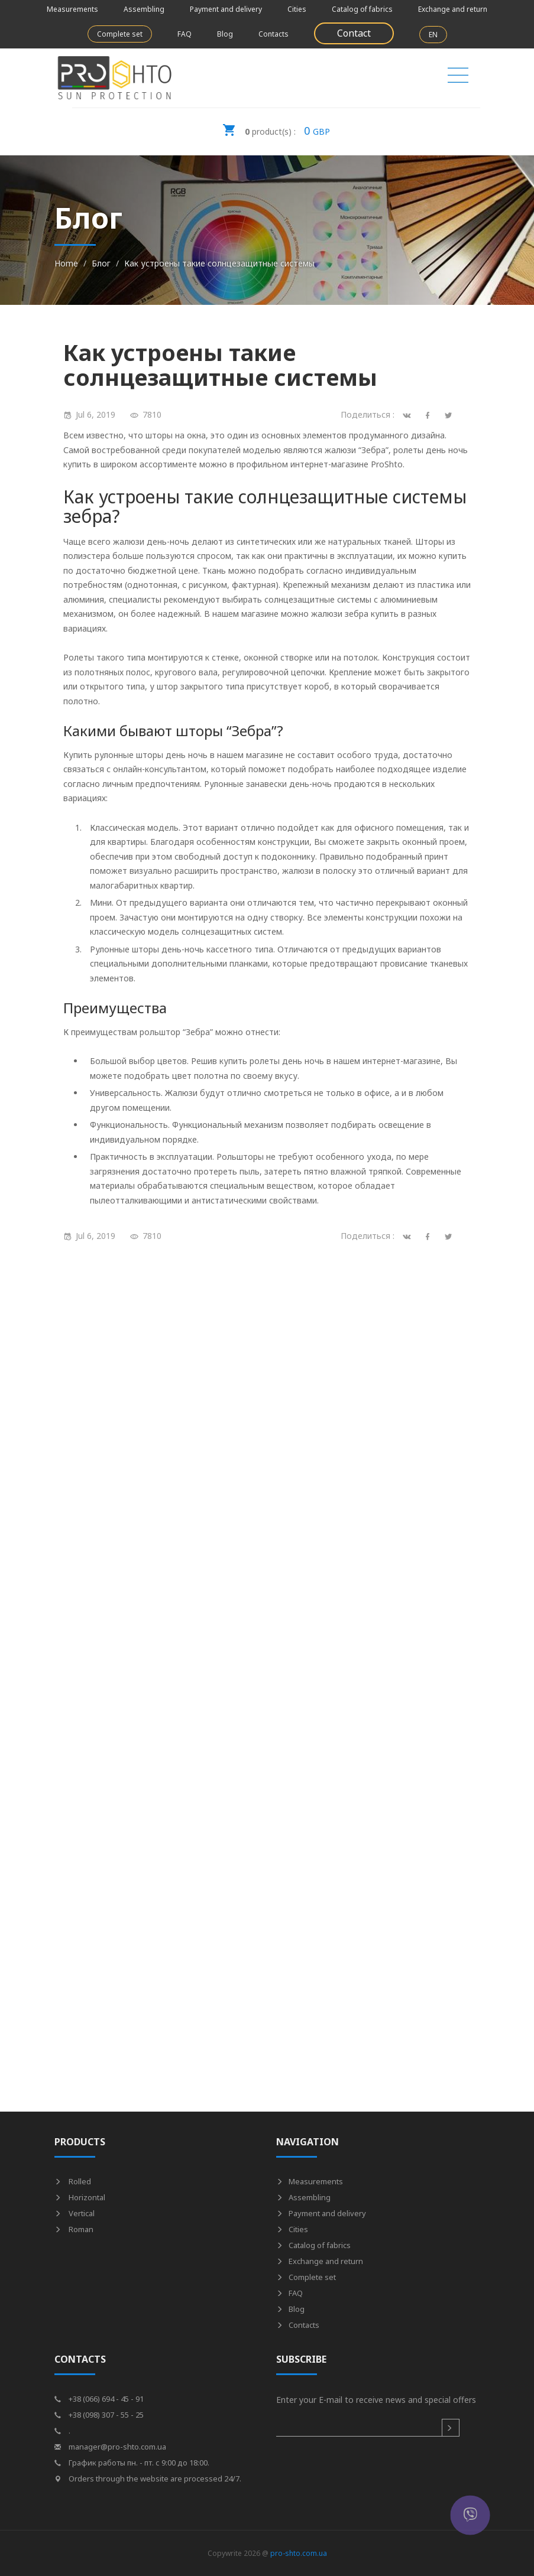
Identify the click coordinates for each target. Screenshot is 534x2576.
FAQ (184, 34)
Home (66, 263)
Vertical (74, 2213)
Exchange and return (452, 9)
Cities (296, 9)
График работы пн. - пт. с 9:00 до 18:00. (131, 2462)
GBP (276, 127)
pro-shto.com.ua (298, 2553)
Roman (73, 2229)
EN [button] (433, 35)
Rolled (72, 2181)
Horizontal (79, 2197)
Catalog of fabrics (362, 9)
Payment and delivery (226, 9)
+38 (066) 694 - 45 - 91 (99, 2398)
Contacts (273, 34)
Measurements (72, 9)
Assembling (144, 9)
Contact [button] (354, 33)
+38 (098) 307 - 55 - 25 (99, 2414)
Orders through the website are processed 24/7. (147, 2478)
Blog (225, 34)
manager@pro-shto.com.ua (110, 2446)
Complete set (120, 34)
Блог (101, 263)
